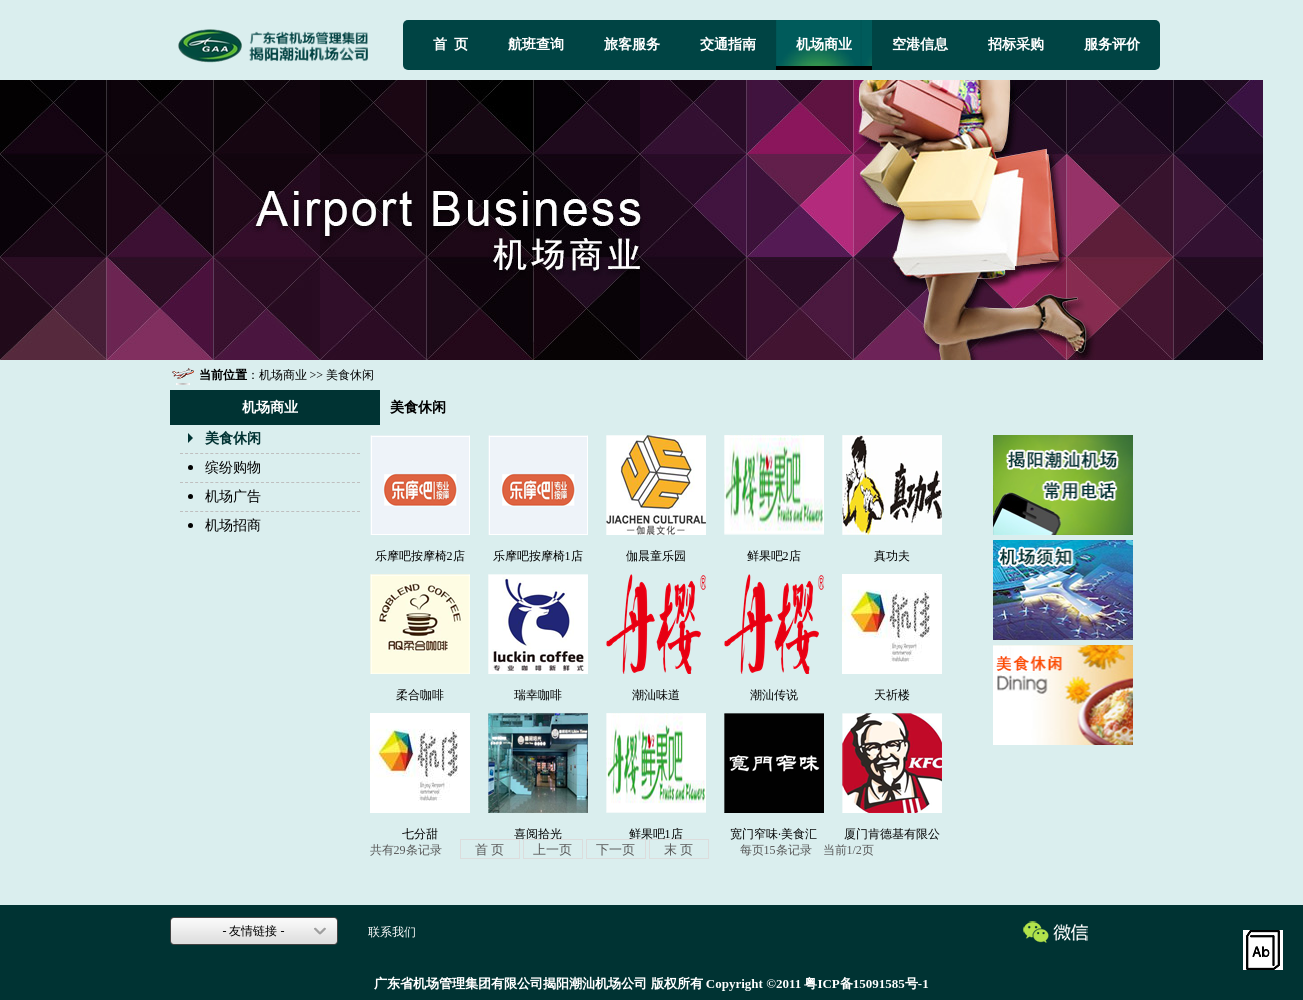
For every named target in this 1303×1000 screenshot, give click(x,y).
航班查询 (536, 44)
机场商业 (824, 44)
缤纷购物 (233, 467)
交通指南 (728, 44)
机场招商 (233, 525)
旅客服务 (632, 44)
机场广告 (233, 496)
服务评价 (1112, 44)
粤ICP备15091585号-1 (866, 983)
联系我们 (392, 932)
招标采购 (1016, 44)
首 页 (450, 44)
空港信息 (920, 44)
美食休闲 (233, 438)
